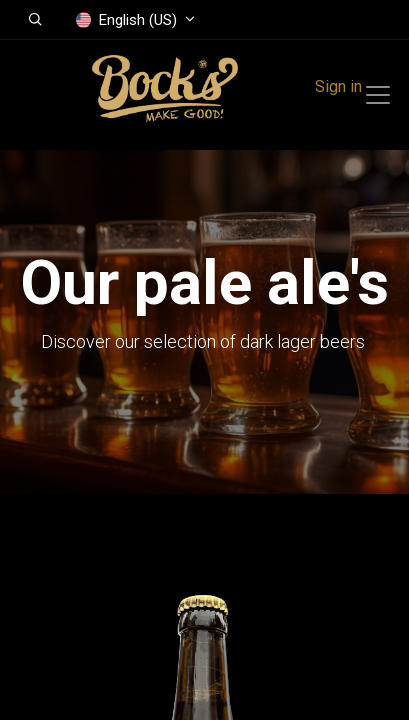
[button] (35, 20)
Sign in (338, 86)
